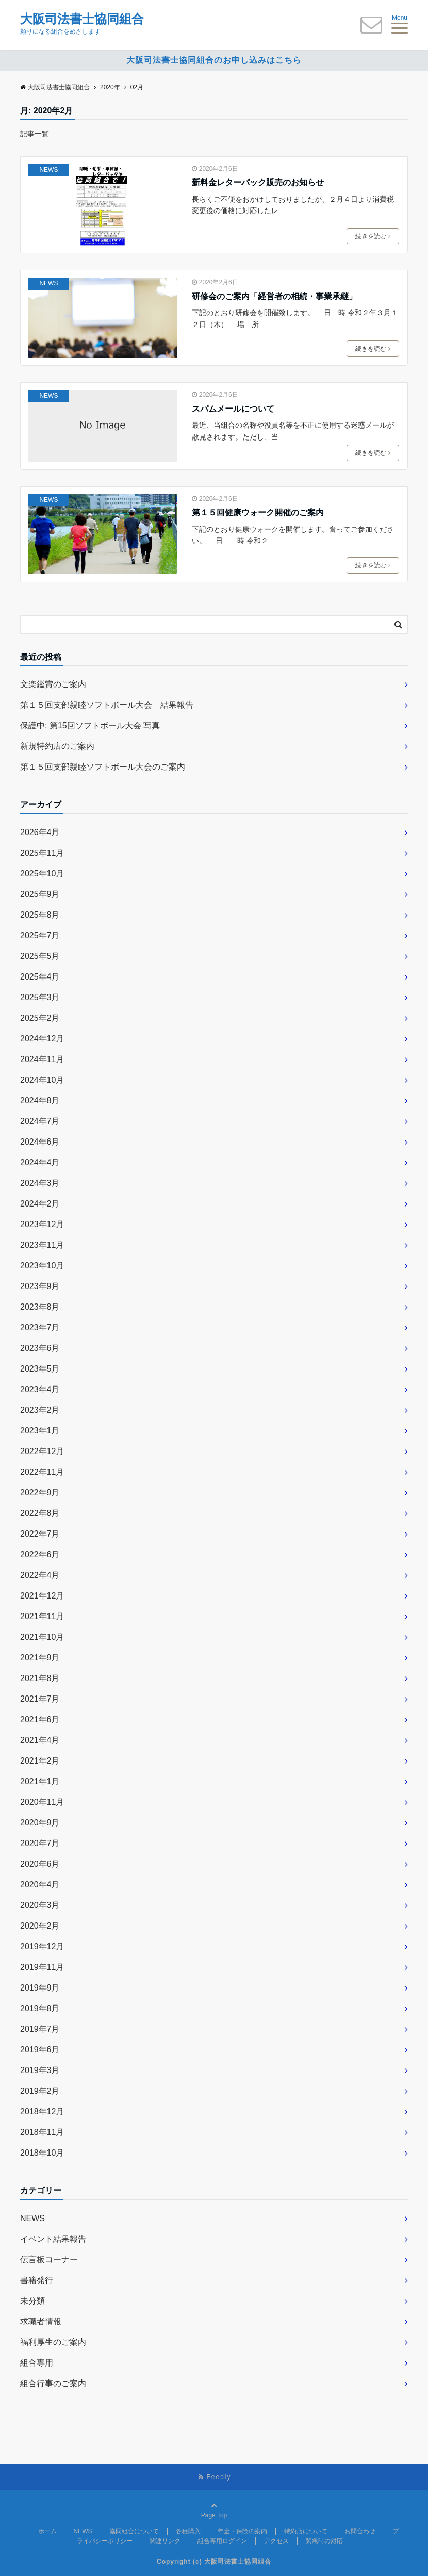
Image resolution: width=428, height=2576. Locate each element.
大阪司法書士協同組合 (82, 19)
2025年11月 (42, 853)
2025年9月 (40, 894)
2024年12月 (42, 1038)
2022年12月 (42, 1451)
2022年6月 (40, 1554)
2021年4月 (40, 1740)
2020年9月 (40, 1822)
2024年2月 (40, 1203)
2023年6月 (40, 1348)
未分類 (32, 2300)
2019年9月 (40, 1987)
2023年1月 (40, 1430)
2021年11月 (42, 1616)
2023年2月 (40, 1410)
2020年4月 (40, 1884)
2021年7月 (40, 1698)
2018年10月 (42, 2152)
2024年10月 (42, 1079)
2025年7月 (40, 935)
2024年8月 (40, 1100)
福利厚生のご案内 (53, 2342)
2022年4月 (40, 1575)
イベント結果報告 (53, 2239)
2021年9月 (40, 1657)
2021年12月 (42, 1595)
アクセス (276, 2541)
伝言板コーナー (49, 2259)
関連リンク (165, 2541)
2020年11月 (42, 1802)
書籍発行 (36, 2280)
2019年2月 (40, 2090)
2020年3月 (40, 1905)
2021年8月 (40, 1678)
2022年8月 (40, 1513)
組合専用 (36, 2362)
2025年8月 (40, 914)
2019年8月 (40, 2008)
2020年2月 (40, 1925)
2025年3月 (40, 997)
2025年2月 (40, 1018)
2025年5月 (40, 956)
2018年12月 (42, 2111)
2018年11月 (42, 2132)
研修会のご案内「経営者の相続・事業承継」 (274, 296)
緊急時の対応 (324, 2541)
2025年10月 (42, 873)
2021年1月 (40, 1781)
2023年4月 (40, 1389)
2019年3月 (40, 2070)
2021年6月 (40, 1719)
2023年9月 (40, 1286)
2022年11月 (42, 1472)
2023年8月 (40, 1306)
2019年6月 (40, 2049)
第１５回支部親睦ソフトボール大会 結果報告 (106, 704)
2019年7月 (40, 2029)
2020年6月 (40, 1864)
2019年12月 (42, 1946)
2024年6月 (40, 1141)
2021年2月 (40, 1760)
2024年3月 (40, 1183)
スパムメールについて (233, 408)
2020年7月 (40, 1843)
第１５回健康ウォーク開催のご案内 (258, 512)
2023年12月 (42, 1224)
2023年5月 (40, 1368)
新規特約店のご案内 (57, 746)
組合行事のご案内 (53, 2383)
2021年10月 (42, 1637)
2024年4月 (40, 1162)
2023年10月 (42, 1265)
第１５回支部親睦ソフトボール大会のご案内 (102, 766)
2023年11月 (42, 1245)
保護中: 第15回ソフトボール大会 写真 (90, 725)
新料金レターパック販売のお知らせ (258, 182)
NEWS (48, 169)
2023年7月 (40, 1327)
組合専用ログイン (222, 2541)
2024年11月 (42, 1059)
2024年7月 (40, 1121)
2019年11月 (42, 1967)
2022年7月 (40, 1533)
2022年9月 (40, 1492)
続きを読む (372, 236)
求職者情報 (40, 2321)
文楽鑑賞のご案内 (53, 684)
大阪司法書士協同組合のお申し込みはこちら (214, 60)
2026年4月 (40, 832)
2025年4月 (40, 976)
